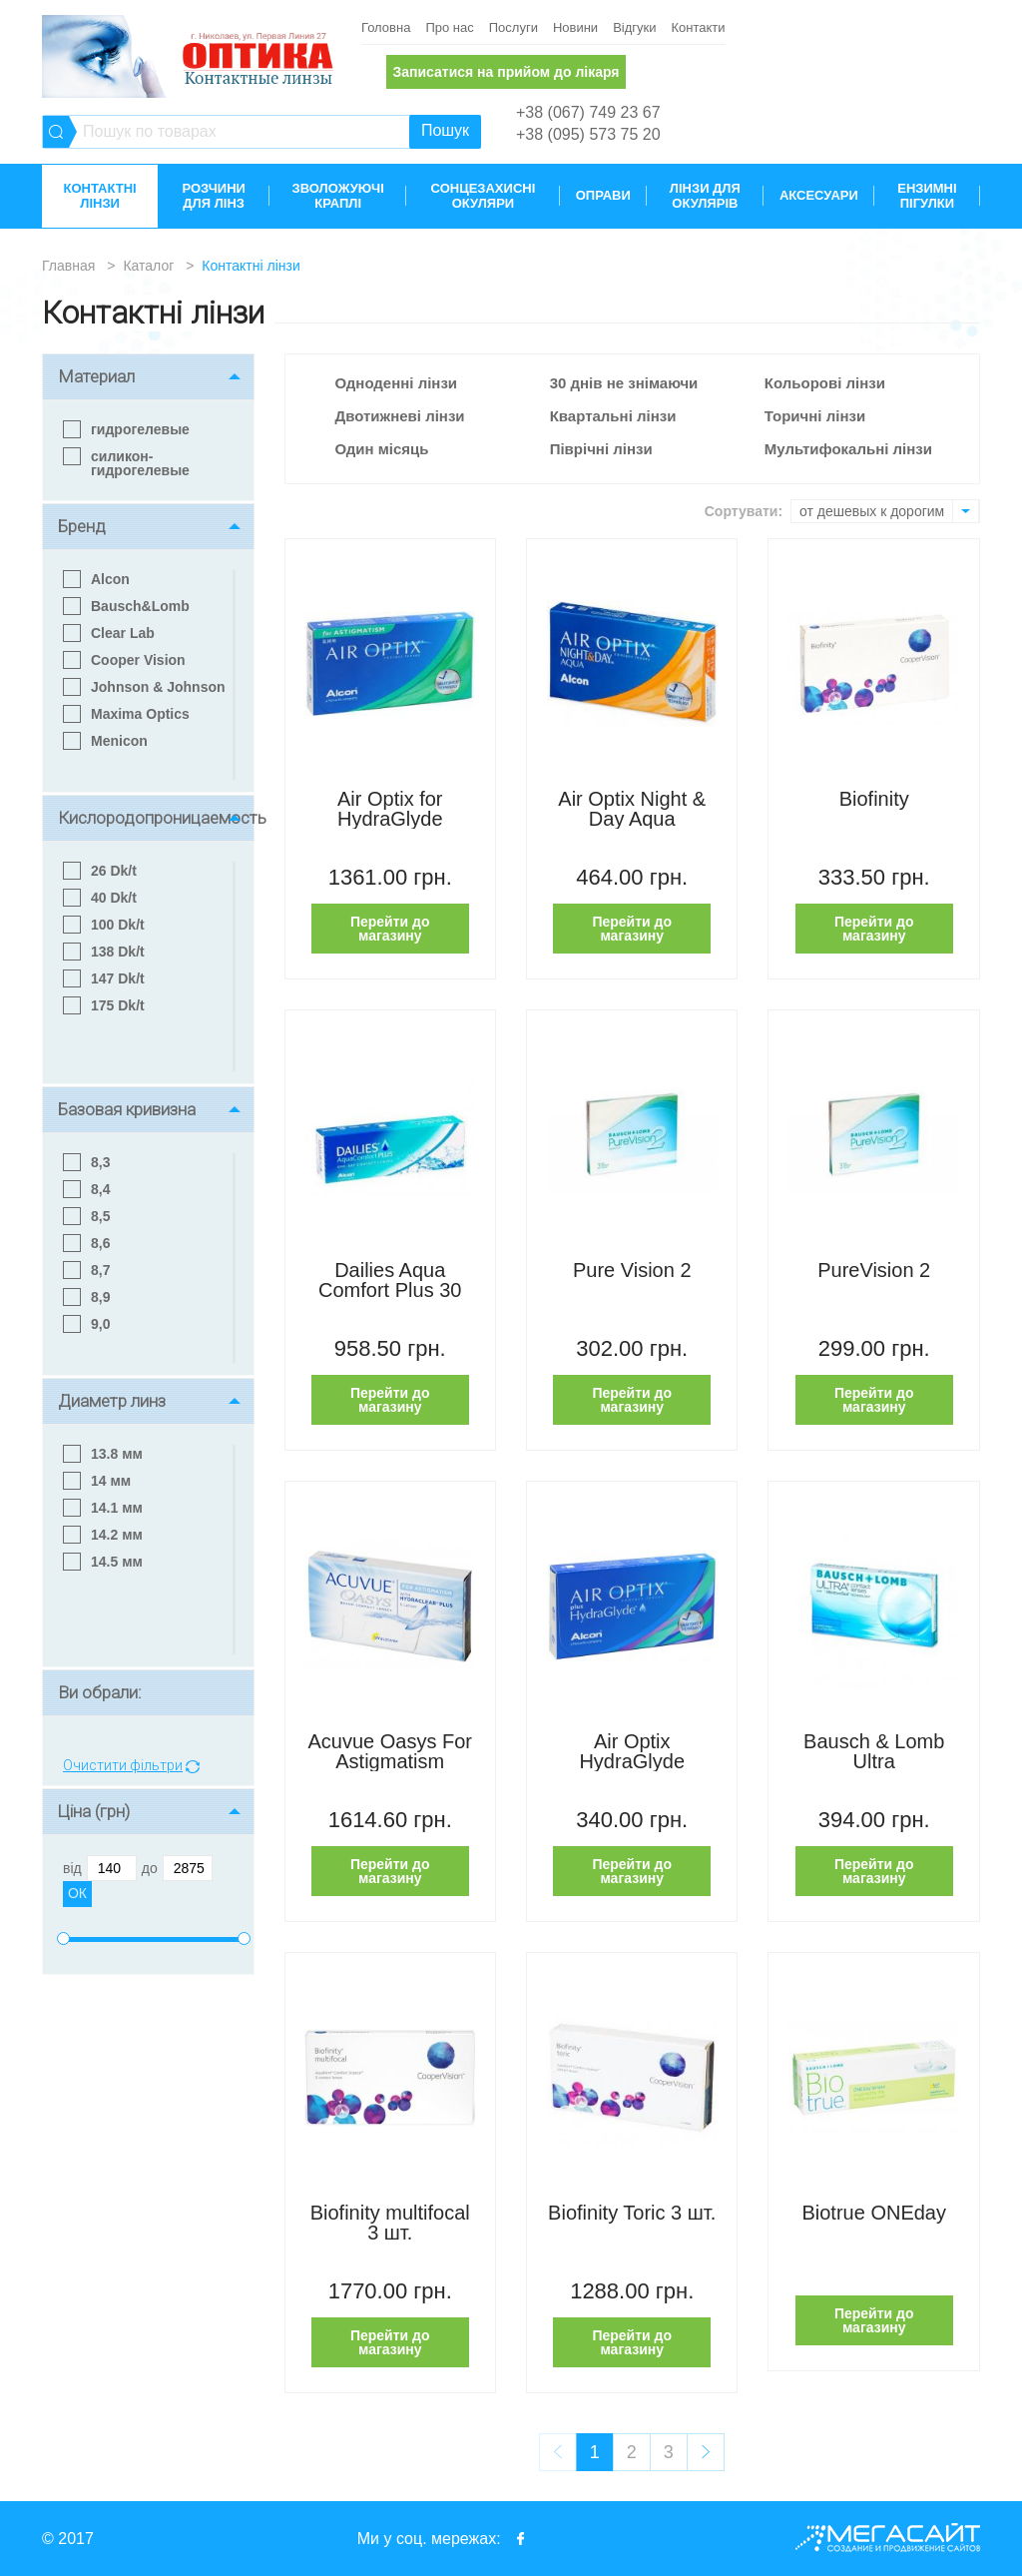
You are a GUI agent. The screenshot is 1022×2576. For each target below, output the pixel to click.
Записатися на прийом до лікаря (505, 72)
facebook (521, 2538)
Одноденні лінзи (396, 382)
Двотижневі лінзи (400, 415)
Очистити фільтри (123, 1765)
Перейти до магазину (390, 929)
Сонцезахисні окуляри (483, 196)
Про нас (449, 27)
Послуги (513, 27)
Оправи (603, 195)
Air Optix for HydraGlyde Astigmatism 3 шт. (390, 809)
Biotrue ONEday (873, 2213)
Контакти (698, 27)
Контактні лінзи (99, 196)
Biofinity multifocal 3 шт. (390, 2223)
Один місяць (382, 448)
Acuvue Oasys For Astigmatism (389, 1751)
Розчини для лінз (213, 196)
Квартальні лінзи (613, 415)
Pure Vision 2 (632, 1270)
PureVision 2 (873, 1270)
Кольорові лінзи (825, 382)
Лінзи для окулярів (705, 196)
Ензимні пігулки (926, 196)
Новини (575, 27)
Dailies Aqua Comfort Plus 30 (389, 1280)
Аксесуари (818, 195)
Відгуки (634, 27)
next (706, 2452)
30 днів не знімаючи (624, 382)
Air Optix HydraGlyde (632, 1751)
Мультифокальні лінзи (848, 448)
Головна (385, 27)
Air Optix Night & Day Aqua (632, 809)
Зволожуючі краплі (338, 196)
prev (558, 2452)
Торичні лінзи (815, 415)
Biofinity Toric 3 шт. (632, 2213)
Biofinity (874, 799)
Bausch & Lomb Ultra (873, 1751)
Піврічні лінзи (601, 448)
